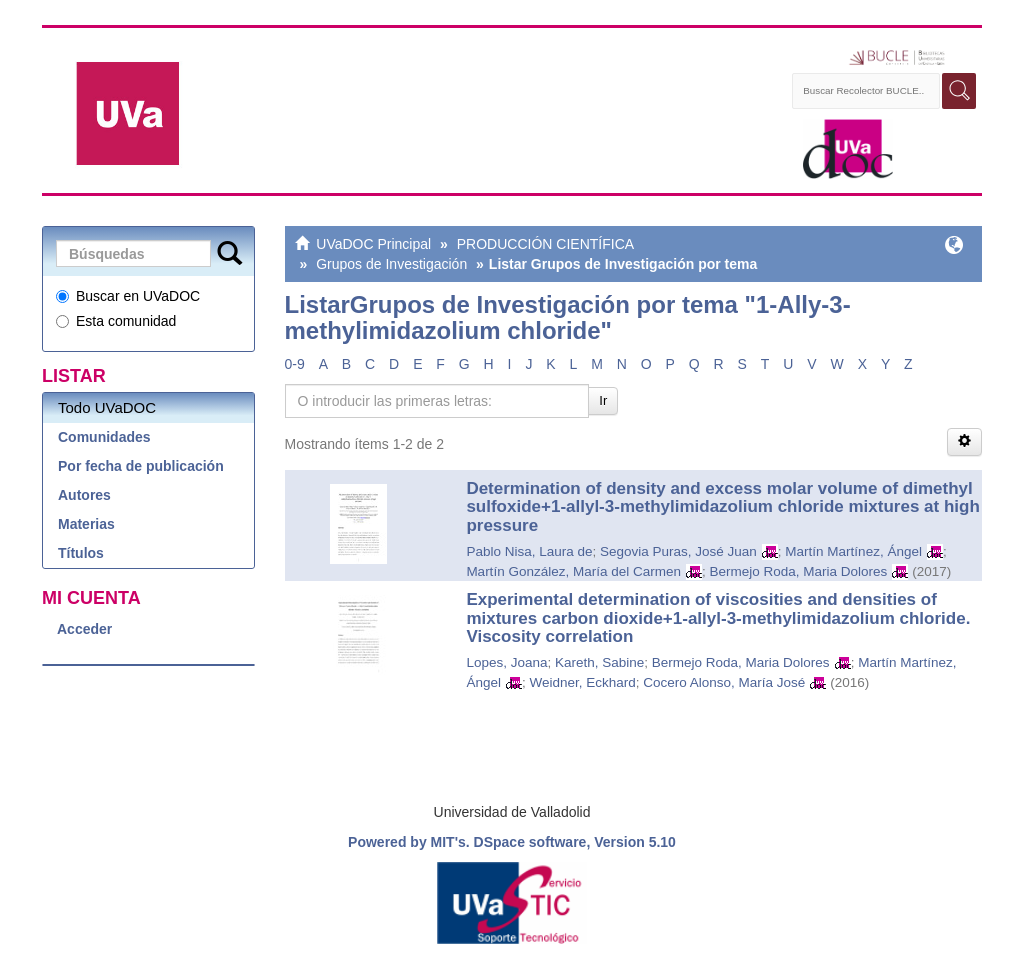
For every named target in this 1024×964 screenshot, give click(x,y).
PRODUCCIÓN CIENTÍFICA (545, 244)
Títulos (81, 553)
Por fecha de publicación (141, 466)
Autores (84, 495)
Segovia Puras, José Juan (678, 551)
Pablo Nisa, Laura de (529, 551)
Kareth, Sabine (599, 662)
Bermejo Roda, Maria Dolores (798, 571)
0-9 (295, 364)
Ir (603, 400)
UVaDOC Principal (373, 244)
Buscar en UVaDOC (128, 296)
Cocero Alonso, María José (724, 682)
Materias (86, 524)
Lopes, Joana (506, 662)
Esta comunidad (116, 321)
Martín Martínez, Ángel (853, 551)
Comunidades (104, 437)
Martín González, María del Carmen (573, 571)
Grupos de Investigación (391, 264)
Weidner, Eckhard (582, 682)
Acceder (84, 629)
